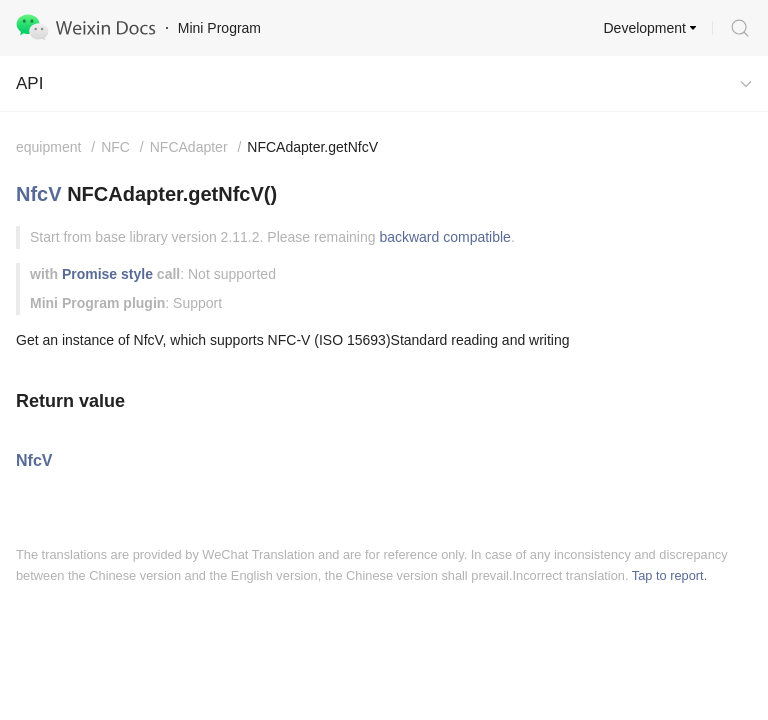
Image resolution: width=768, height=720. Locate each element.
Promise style (107, 274)
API (29, 83)
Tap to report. (669, 575)
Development (645, 28)
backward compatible (445, 237)
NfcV (39, 194)
